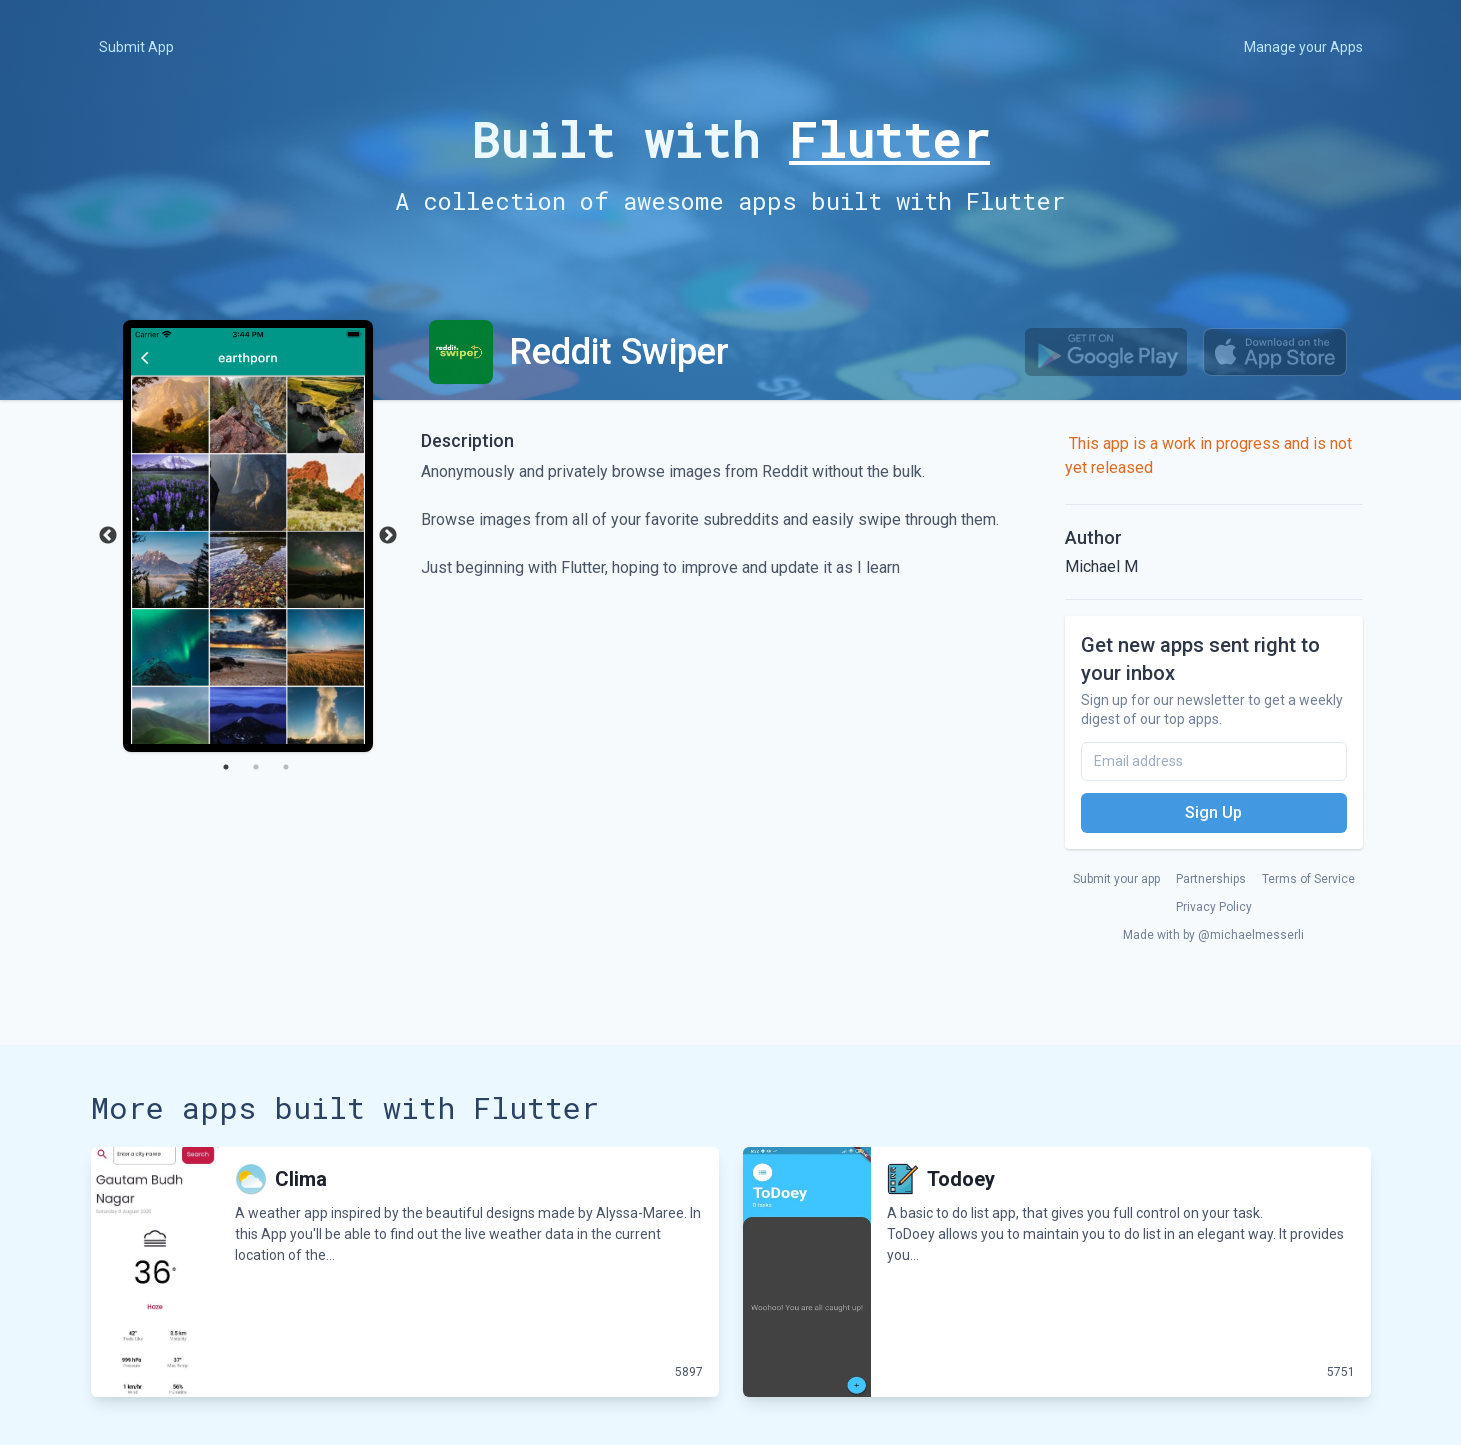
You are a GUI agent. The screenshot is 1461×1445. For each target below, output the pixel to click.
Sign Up (1213, 812)
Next (388, 536)
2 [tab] (256, 767)
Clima (301, 1179)
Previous (108, 536)
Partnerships (1211, 879)
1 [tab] (226, 767)
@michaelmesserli (1251, 935)
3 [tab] (286, 767)
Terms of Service (1308, 879)
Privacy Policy (1214, 907)
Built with (730, 139)
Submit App (136, 47)
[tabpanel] (248, 536)
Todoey (961, 1179)
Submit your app (1116, 879)
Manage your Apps (1303, 47)
